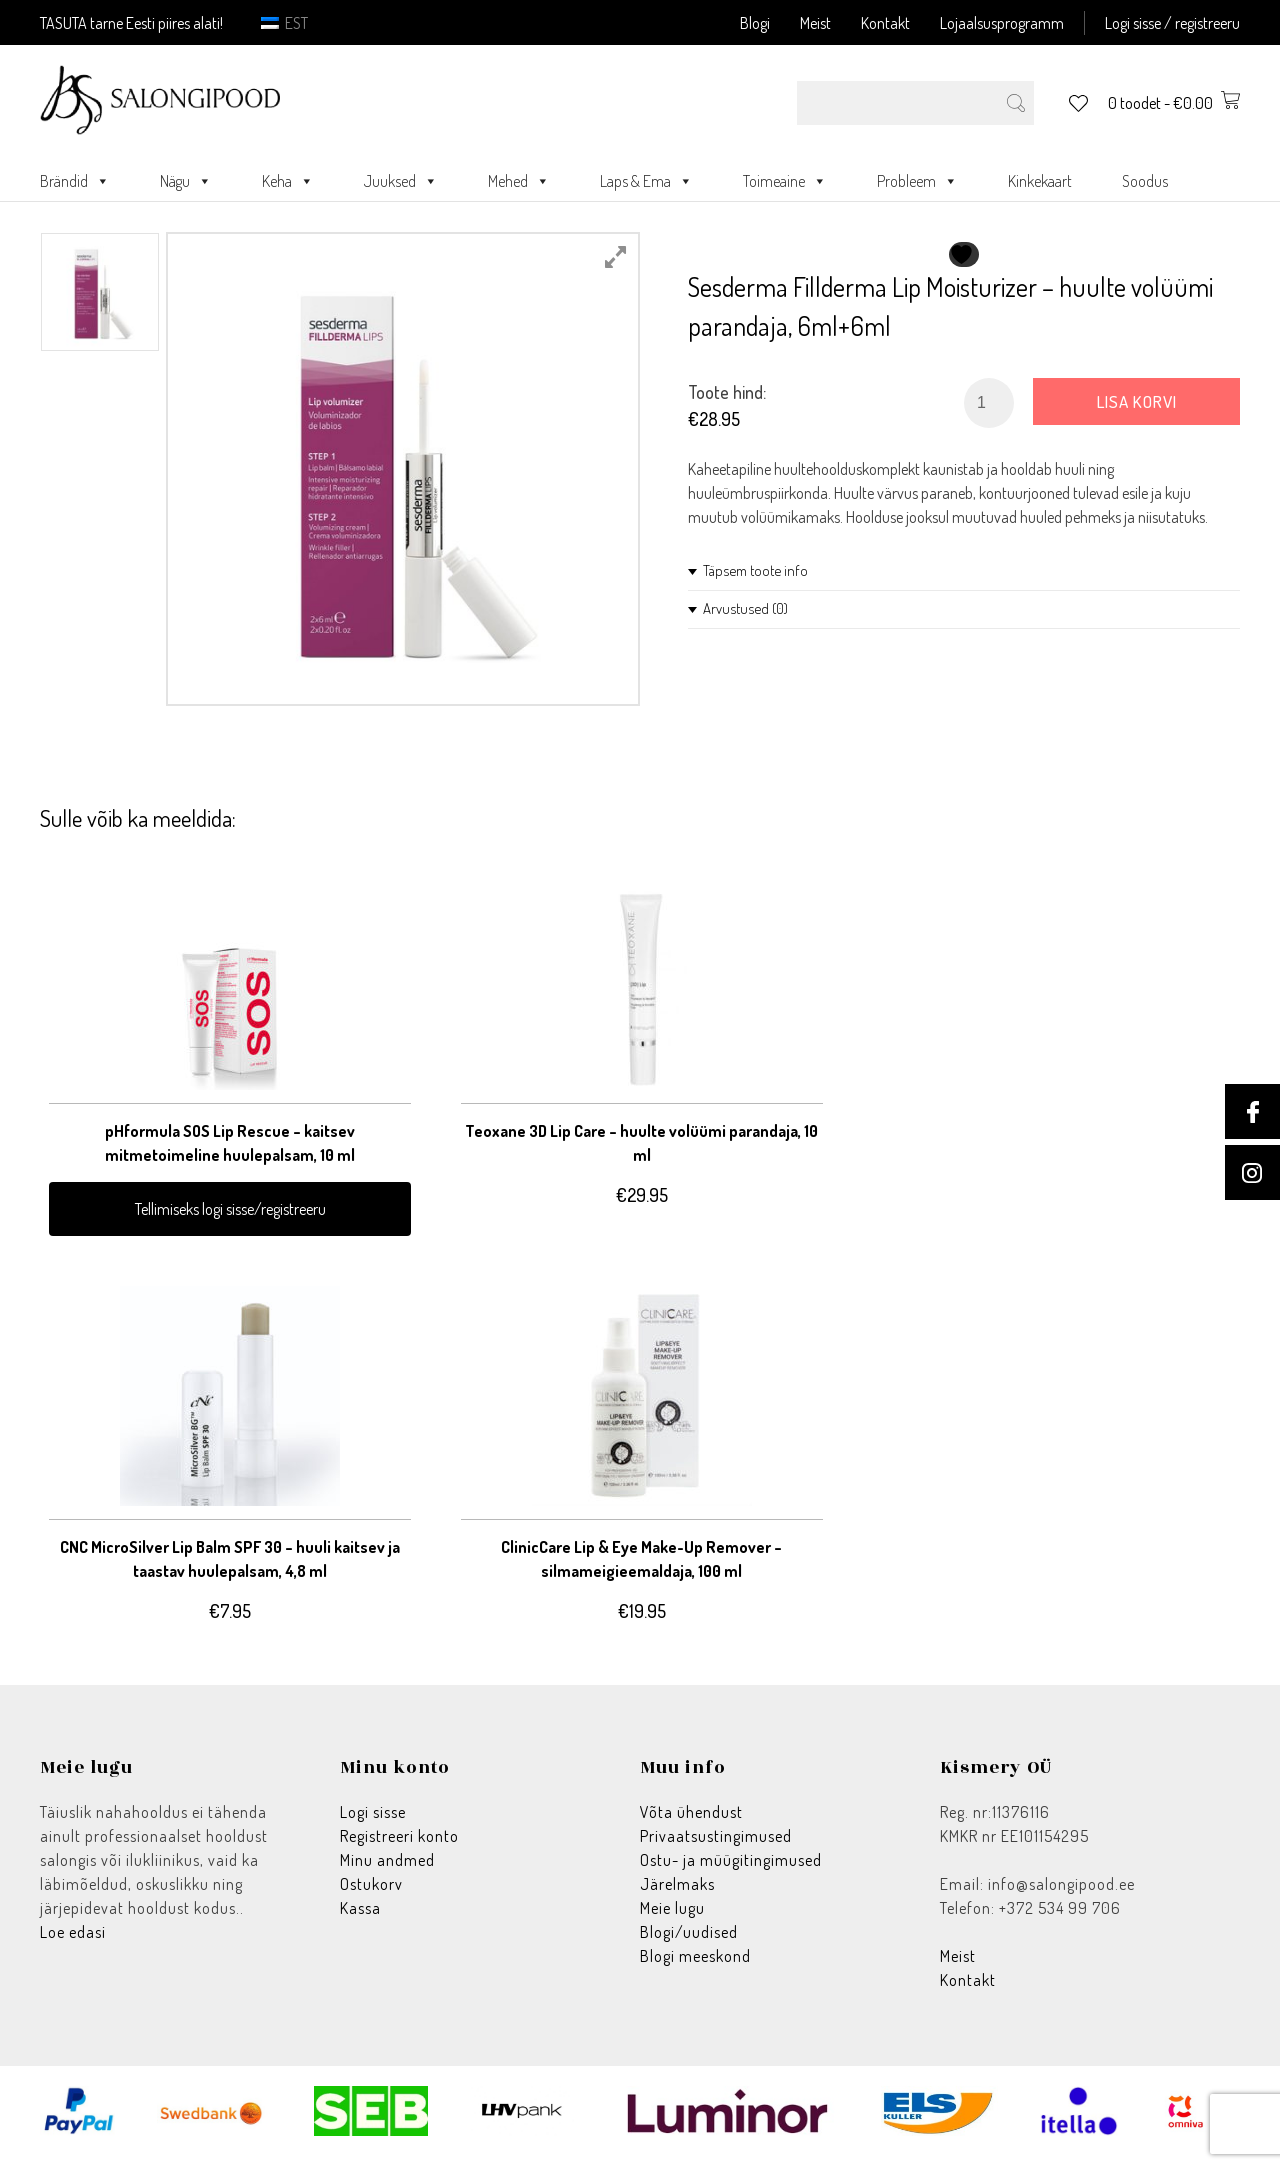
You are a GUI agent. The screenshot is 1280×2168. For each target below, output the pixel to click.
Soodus (1145, 181)
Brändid (75, 181)
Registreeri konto (399, 1848)
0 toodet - (1174, 103)
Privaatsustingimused (716, 1848)
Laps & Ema (646, 181)
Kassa (360, 1920)
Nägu (186, 181)
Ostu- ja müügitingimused (731, 1872)
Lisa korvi (1137, 401)
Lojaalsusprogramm (1002, 23)
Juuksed (401, 181)
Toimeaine (785, 181)
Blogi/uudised (689, 1944)
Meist (815, 23)
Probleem (917, 181)
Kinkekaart (1040, 181)
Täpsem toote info (755, 570)
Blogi (755, 23)
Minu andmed (387, 1872)
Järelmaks (677, 1896)
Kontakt (885, 23)
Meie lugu (672, 1920)
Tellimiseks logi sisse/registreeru (172, 1200)
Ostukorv (371, 1896)
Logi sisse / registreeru (1172, 23)
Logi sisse (373, 1824)
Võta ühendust (691, 1824)
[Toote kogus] (989, 403)
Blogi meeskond (695, 1968)
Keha (288, 181)
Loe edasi (73, 1944)
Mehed (519, 181)
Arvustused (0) (745, 608)
